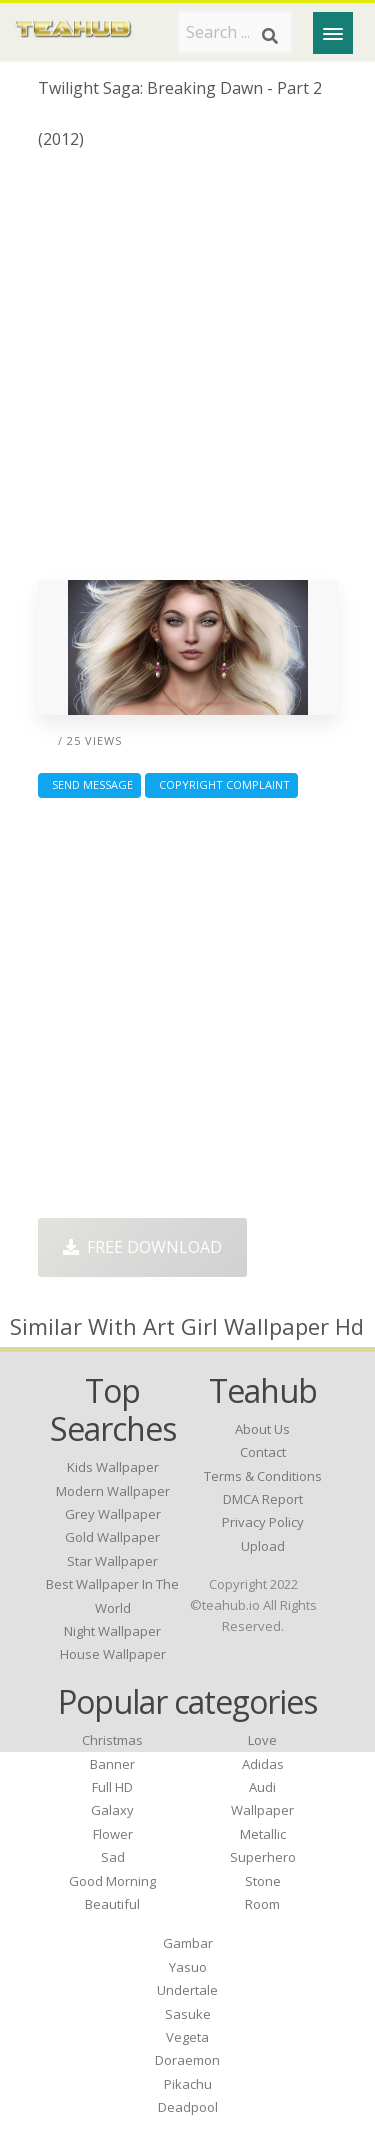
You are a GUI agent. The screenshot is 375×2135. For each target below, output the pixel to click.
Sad (113, 1857)
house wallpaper (113, 1654)
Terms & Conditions (263, 1476)
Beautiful (112, 1904)
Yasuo (188, 1967)
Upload (263, 1546)
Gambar (188, 1943)
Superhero (263, 1857)
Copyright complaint (221, 784)
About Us (262, 1429)
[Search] (270, 36)
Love (262, 1740)
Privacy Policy (263, 1522)
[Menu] (333, 33)
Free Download (142, 1247)
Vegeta (187, 2037)
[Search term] (235, 32)
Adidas (263, 1764)
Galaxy (112, 1810)
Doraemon (187, 2060)
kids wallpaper (113, 1467)
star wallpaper (112, 1561)
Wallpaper (262, 1810)
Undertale (187, 1990)
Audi (262, 1787)
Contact (263, 1452)
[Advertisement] (187, 372)
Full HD (112, 1787)
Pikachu (188, 2084)
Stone (263, 1881)
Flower (113, 1834)
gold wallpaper (112, 1537)
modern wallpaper (113, 1491)
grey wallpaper (113, 1514)
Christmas (112, 1740)
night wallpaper (112, 1631)
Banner (112, 1764)
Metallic (263, 1834)
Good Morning (112, 1881)
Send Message (89, 784)
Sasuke (188, 2014)
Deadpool (188, 2107)
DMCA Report (263, 1499)
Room (262, 1904)
